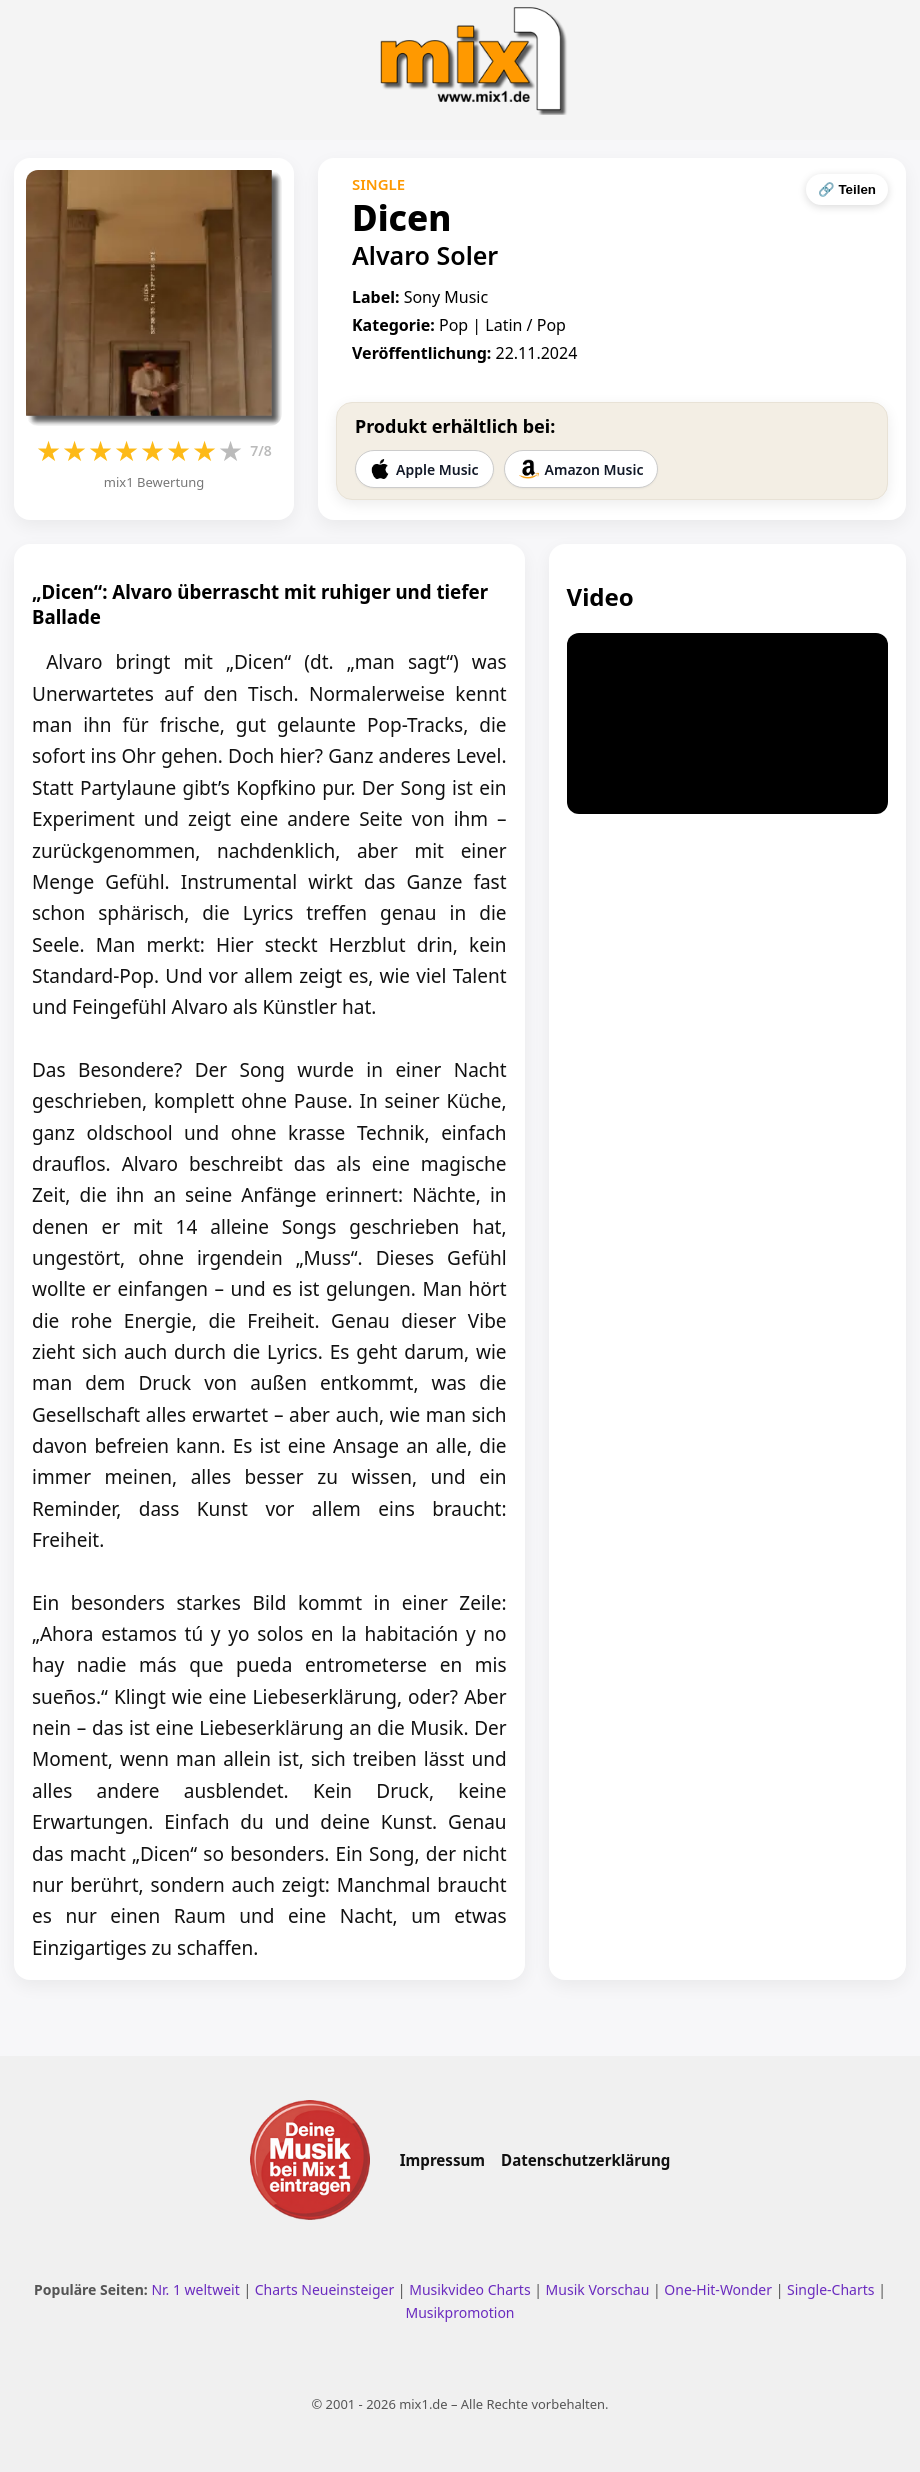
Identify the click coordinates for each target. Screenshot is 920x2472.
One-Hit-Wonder (718, 2289)
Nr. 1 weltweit (195, 2289)
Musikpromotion (459, 2312)
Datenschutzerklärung (585, 2160)
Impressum (442, 2160)
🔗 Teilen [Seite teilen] (847, 189)
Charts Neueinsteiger (324, 2289)
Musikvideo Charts (469, 2289)
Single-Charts (830, 2289)
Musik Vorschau (598, 2289)
